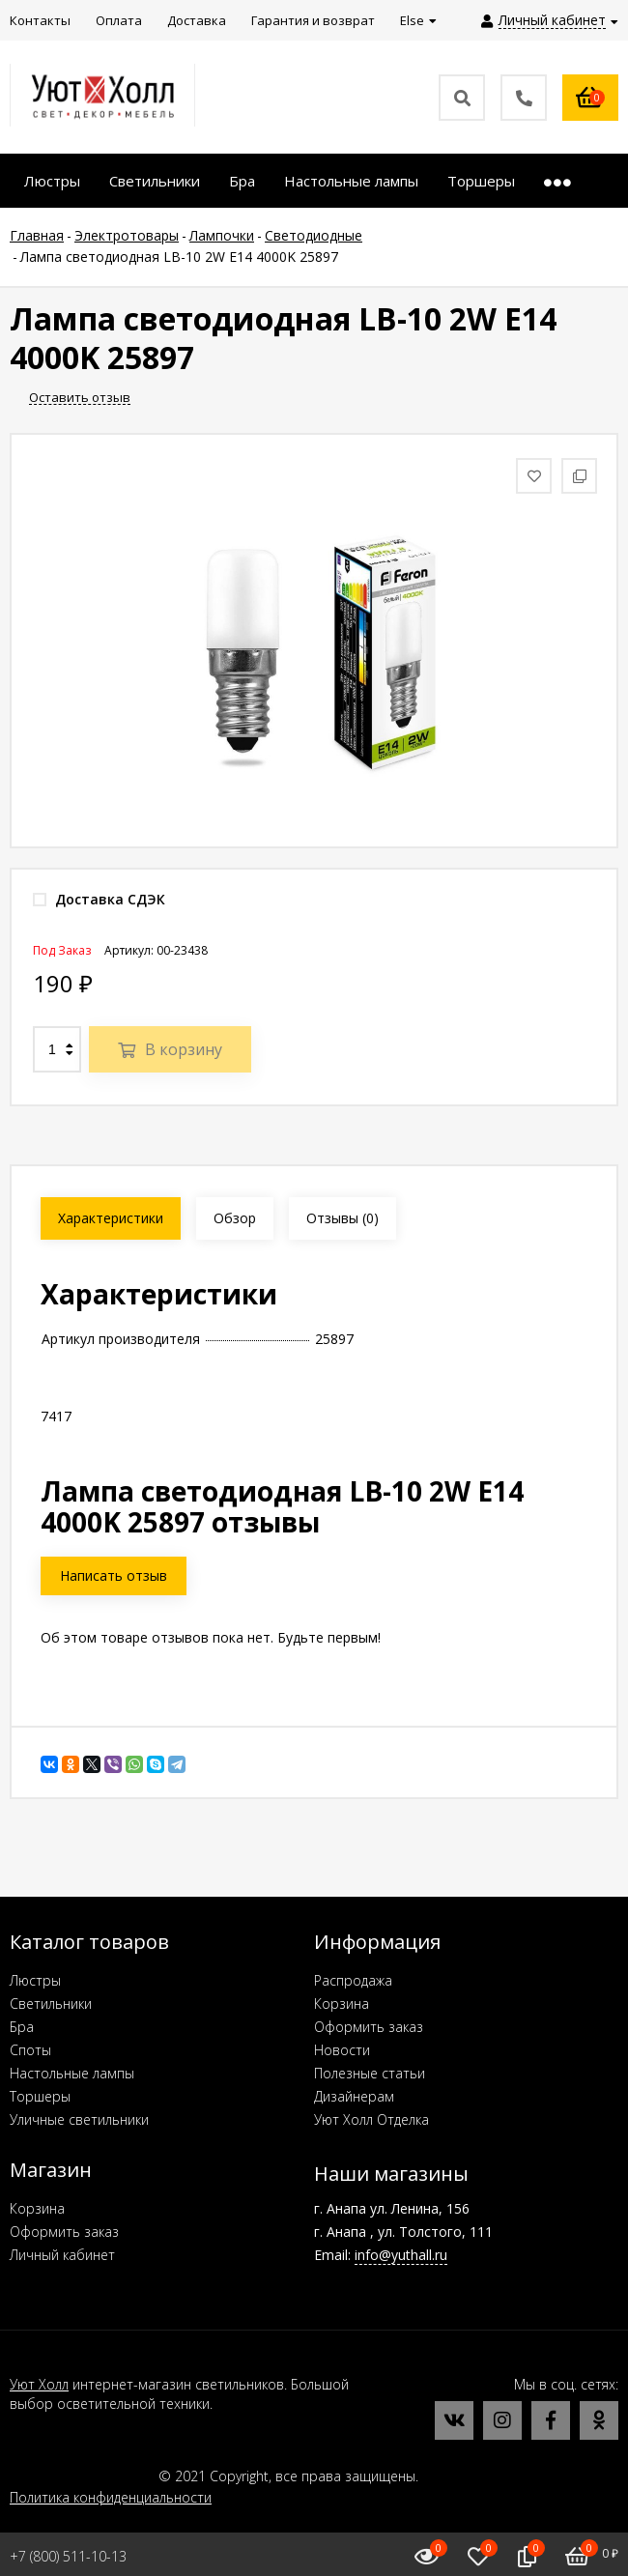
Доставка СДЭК (99, 899)
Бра (22, 2027)
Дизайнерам (354, 2096)
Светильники (51, 2003)
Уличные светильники (79, 2119)
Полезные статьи (369, 2073)
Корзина (341, 2003)
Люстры (35, 1980)
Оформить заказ (368, 2027)
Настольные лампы (72, 2073)
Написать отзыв (113, 1575)
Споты (30, 2050)
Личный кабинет (62, 2255)
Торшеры (40, 2096)
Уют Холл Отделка (371, 2119)
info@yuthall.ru (401, 2255)
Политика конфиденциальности (111, 2497)
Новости (342, 2050)
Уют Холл (39, 2384)
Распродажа (353, 1980)
